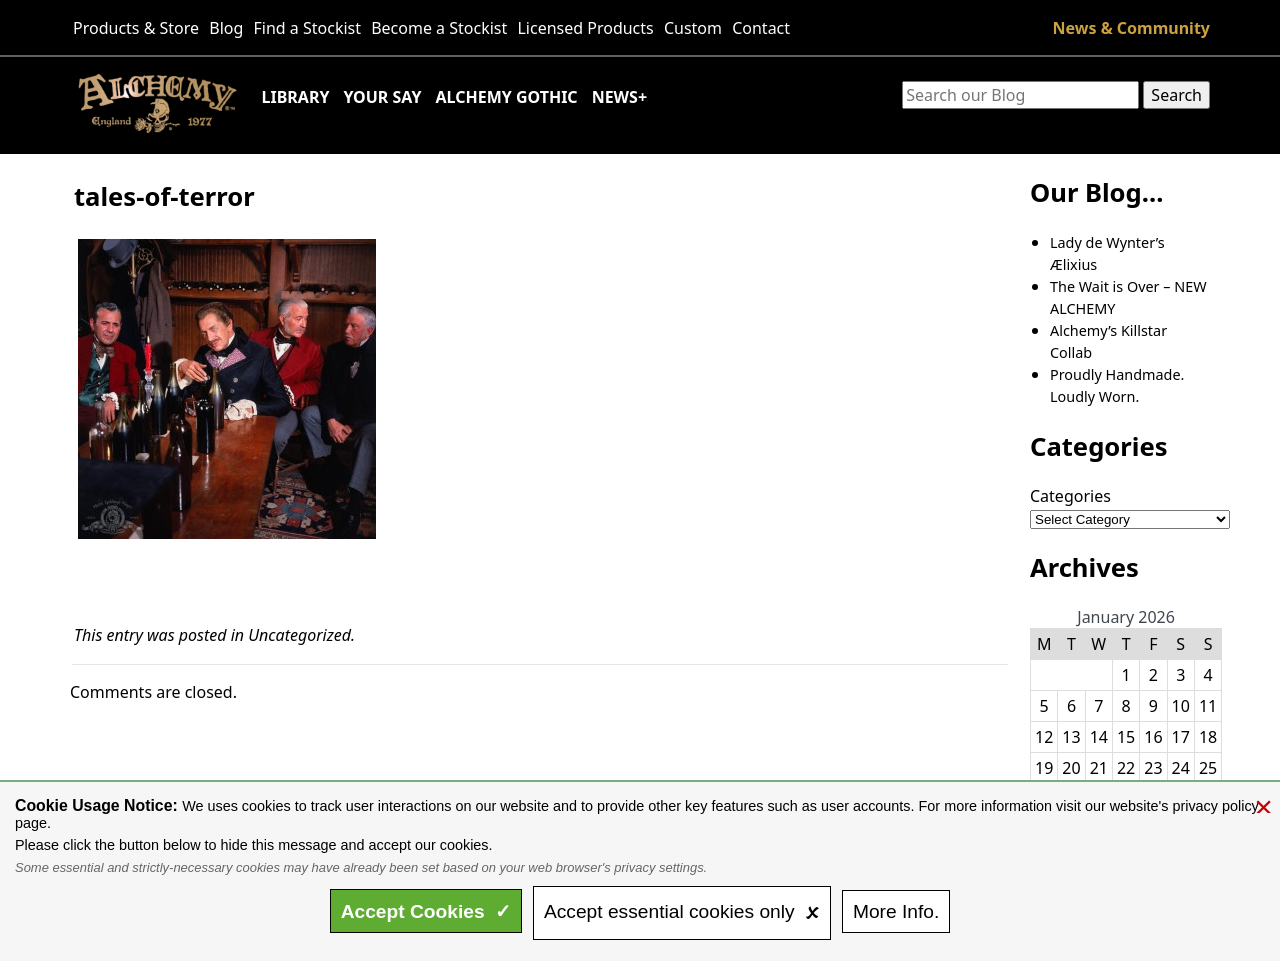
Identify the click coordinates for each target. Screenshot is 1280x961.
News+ (619, 97)
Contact (761, 28)
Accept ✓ (426, 911)
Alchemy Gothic (506, 97)
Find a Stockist (308, 28)
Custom (693, 28)
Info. (896, 911)
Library (296, 97)
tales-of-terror (164, 196)
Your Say (382, 97)
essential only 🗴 (682, 911)
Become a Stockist (439, 28)
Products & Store (136, 28)
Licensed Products (585, 28)
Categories (1070, 496)
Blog (226, 28)
